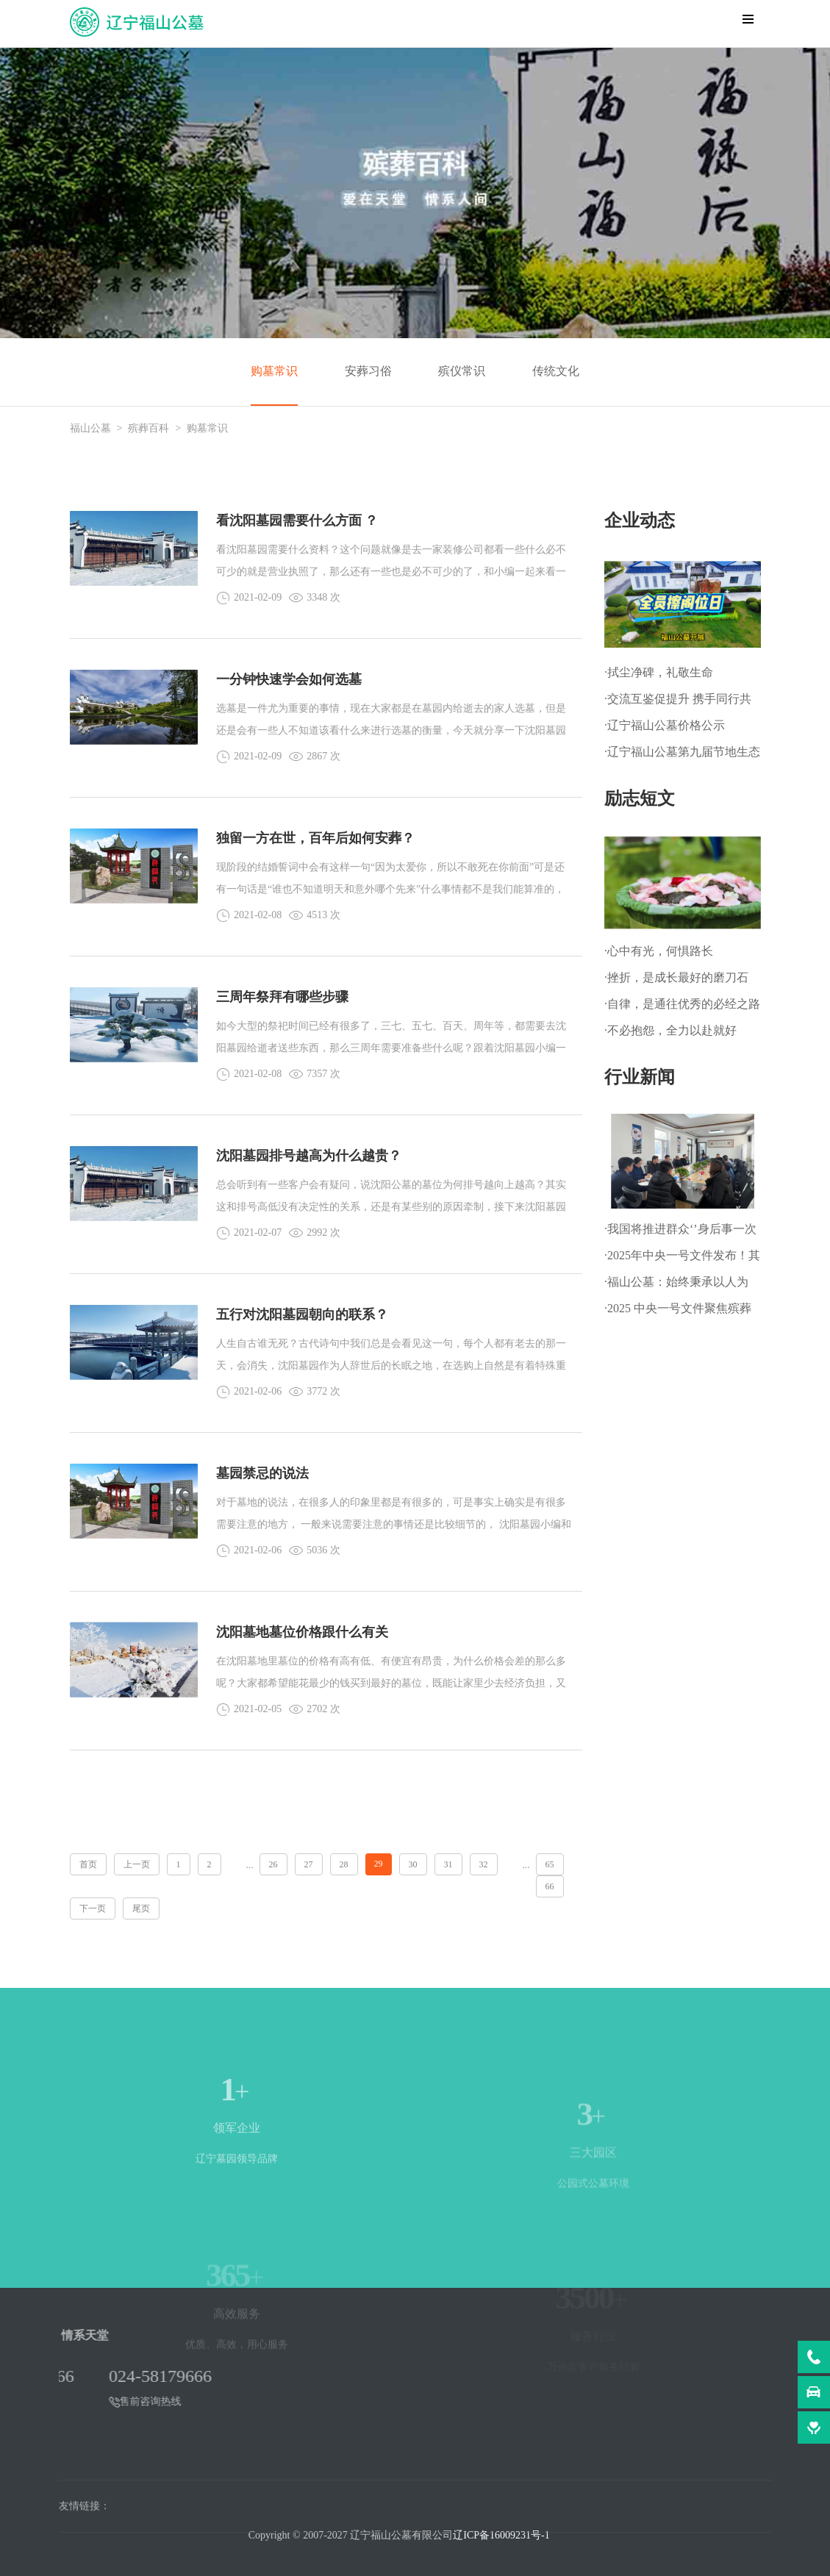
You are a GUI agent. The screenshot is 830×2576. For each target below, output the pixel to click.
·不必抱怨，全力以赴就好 (670, 1030)
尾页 (141, 1908)
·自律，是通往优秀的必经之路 (682, 1004)
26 (273, 1864)
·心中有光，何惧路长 (658, 951)
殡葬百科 (148, 428)
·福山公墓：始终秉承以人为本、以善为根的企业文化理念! (676, 1285)
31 (448, 1864)
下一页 (92, 1908)
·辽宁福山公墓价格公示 (664, 725)
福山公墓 (90, 428)
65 (549, 1864)
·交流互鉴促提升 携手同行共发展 (677, 702)
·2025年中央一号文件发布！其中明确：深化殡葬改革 (682, 1259)
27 (308, 1864)
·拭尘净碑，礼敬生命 (658, 672)
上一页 (137, 1864)
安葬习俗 (368, 371)
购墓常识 (274, 371)
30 (413, 1864)
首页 (88, 1864)
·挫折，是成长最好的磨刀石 (676, 977)
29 (378, 1863)
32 (483, 1864)
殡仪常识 (461, 371)
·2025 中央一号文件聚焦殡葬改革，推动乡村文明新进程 (677, 1312)
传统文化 (555, 371)
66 (549, 1886)
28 (344, 1864)
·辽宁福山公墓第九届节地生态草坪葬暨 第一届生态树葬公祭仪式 (682, 755)
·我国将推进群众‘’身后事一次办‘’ (680, 1232)
